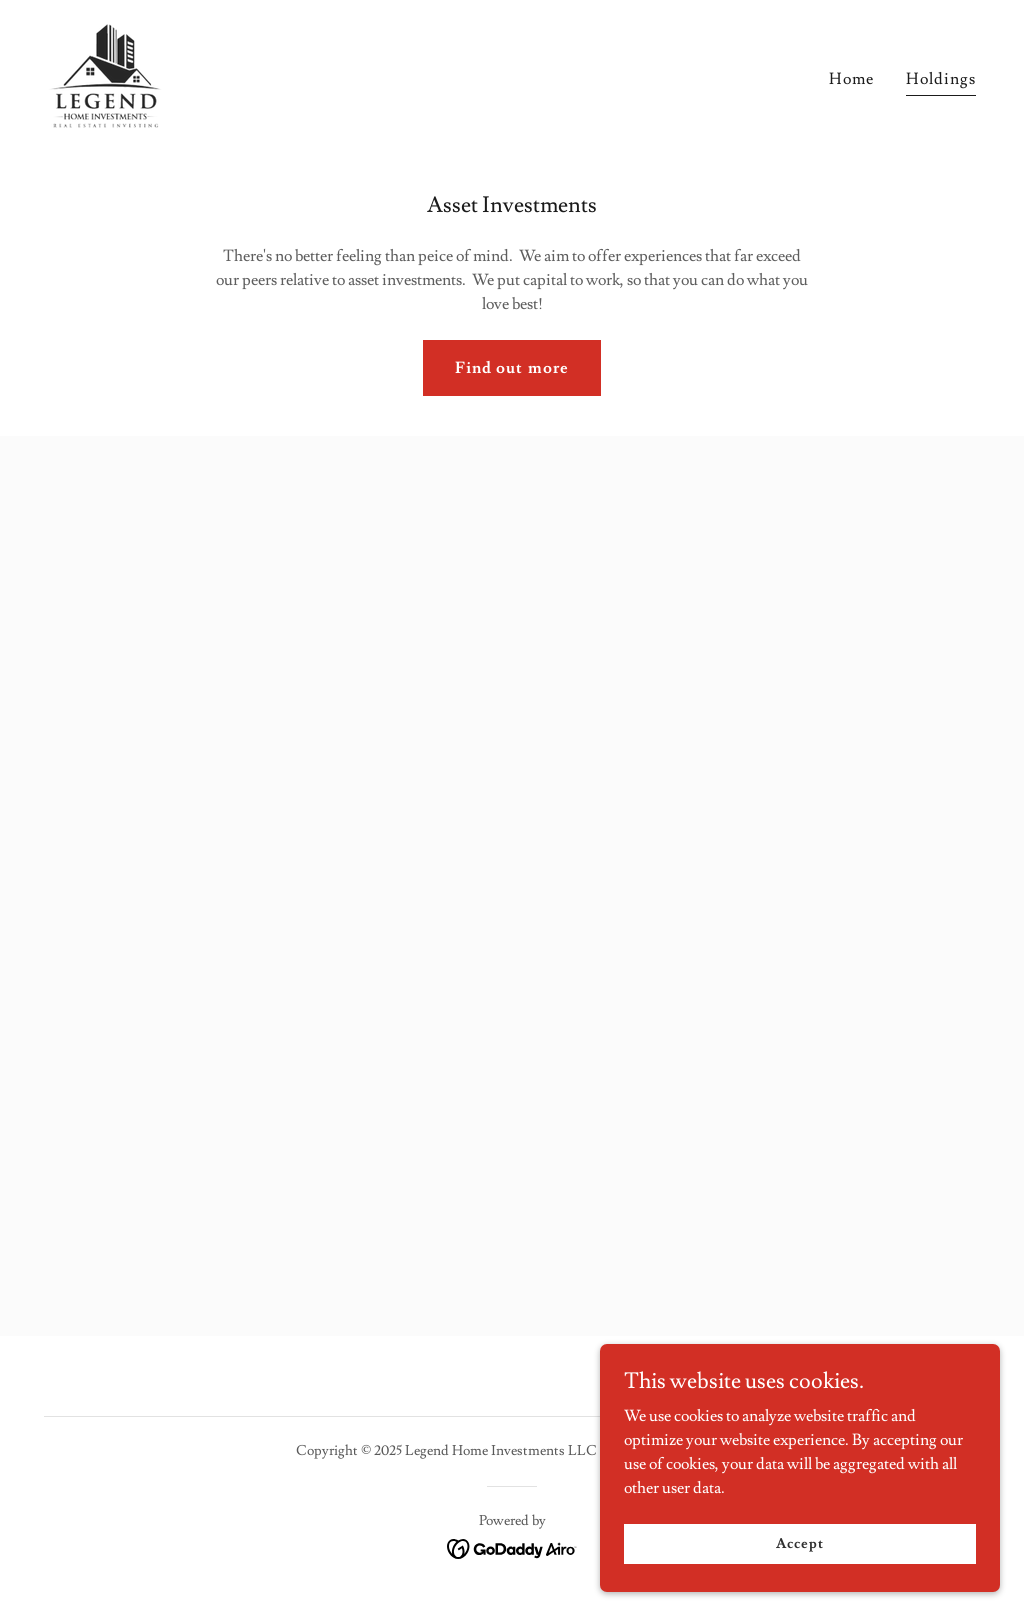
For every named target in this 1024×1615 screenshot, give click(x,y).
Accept (799, 1543)
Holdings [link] (941, 79)
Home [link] (851, 79)
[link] (105, 72)
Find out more (511, 368)
